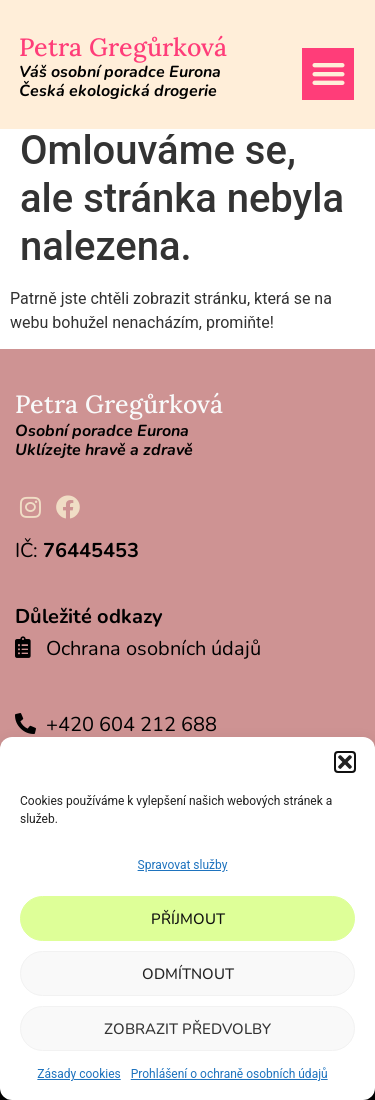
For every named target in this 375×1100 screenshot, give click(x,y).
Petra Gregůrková (123, 47)
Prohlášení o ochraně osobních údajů (229, 1074)
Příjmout (188, 919)
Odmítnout (188, 974)
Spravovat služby (183, 865)
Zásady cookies (78, 1074)
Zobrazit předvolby (187, 1029)
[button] (345, 762)
